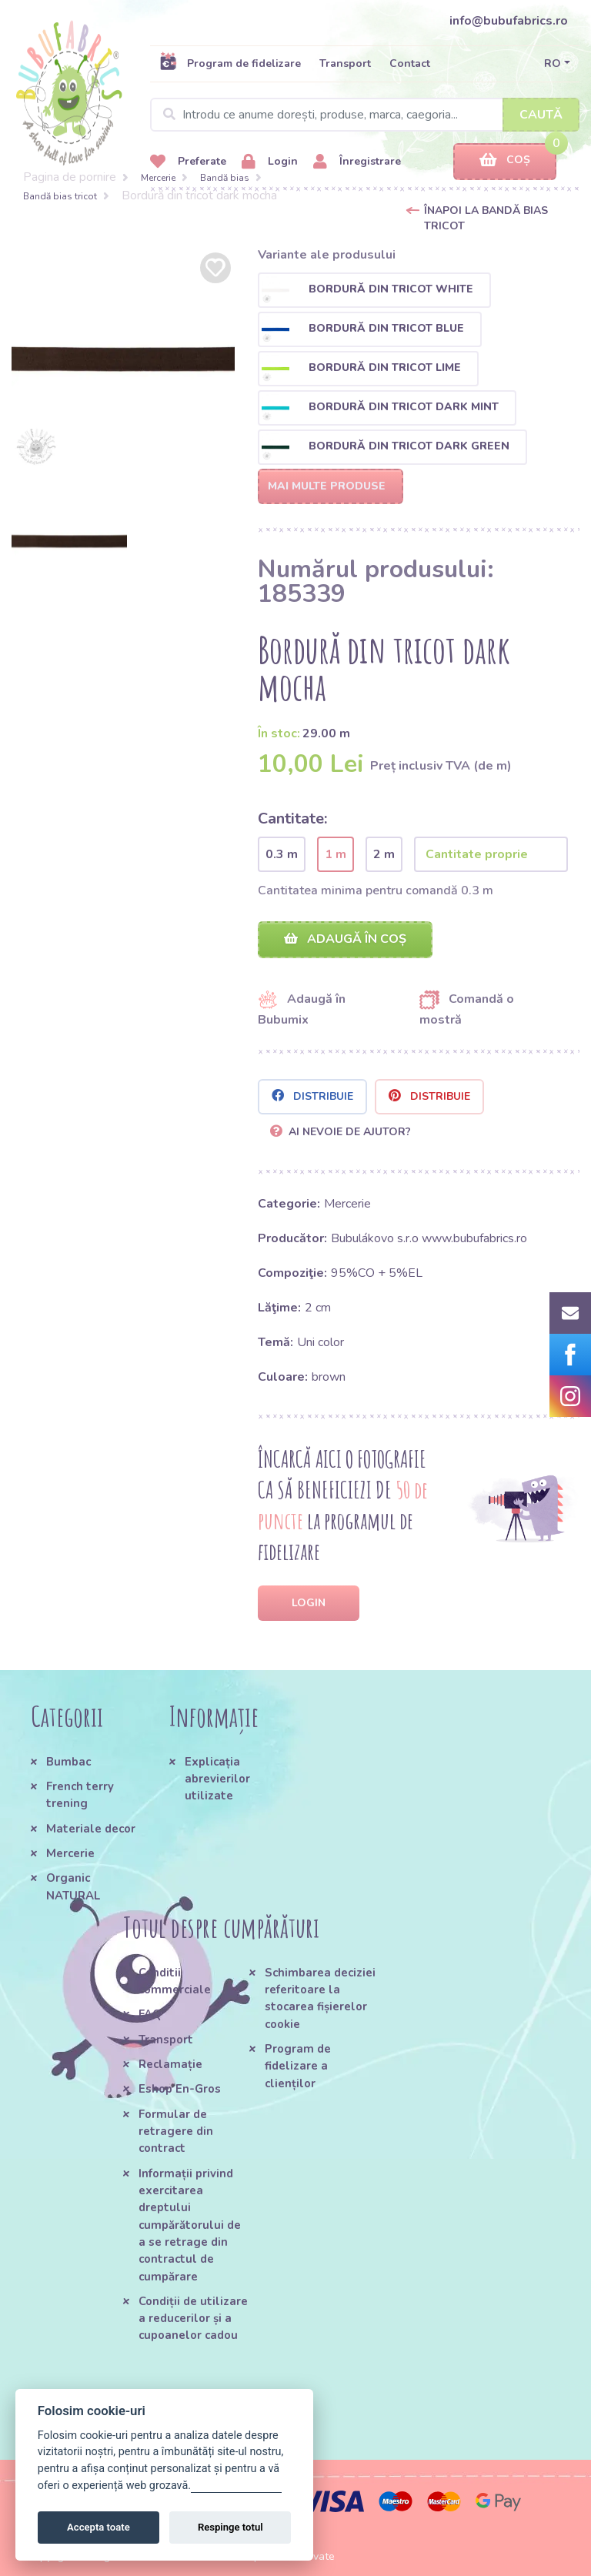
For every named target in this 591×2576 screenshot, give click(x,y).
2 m (384, 854)
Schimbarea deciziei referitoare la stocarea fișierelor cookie (320, 1998)
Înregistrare (357, 162)
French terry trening (80, 1795)
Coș (504, 160)
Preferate (188, 162)
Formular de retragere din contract (176, 2132)
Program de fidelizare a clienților (298, 2066)
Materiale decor (90, 1828)
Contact (409, 63)
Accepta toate (98, 2527)
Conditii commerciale (175, 1981)
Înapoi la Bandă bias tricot (486, 218)
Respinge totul (230, 2527)
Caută (541, 114)
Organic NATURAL (73, 1886)
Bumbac (68, 1761)
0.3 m (281, 854)
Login (270, 162)
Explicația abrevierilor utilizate (217, 1779)
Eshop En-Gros (180, 2089)
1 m (335, 854)
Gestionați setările (236, 2485)
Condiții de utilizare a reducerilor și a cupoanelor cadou (193, 2319)
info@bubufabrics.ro (508, 20)
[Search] (364, 115)
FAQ (150, 2014)
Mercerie (158, 178)
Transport (345, 63)
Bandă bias (224, 178)
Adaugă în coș (345, 939)
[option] (123, 360)
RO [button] (552, 63)
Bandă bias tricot (60, 196)
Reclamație (170, 2064)
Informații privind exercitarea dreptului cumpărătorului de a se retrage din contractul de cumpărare (190, 2225)
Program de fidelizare (230, 63)
